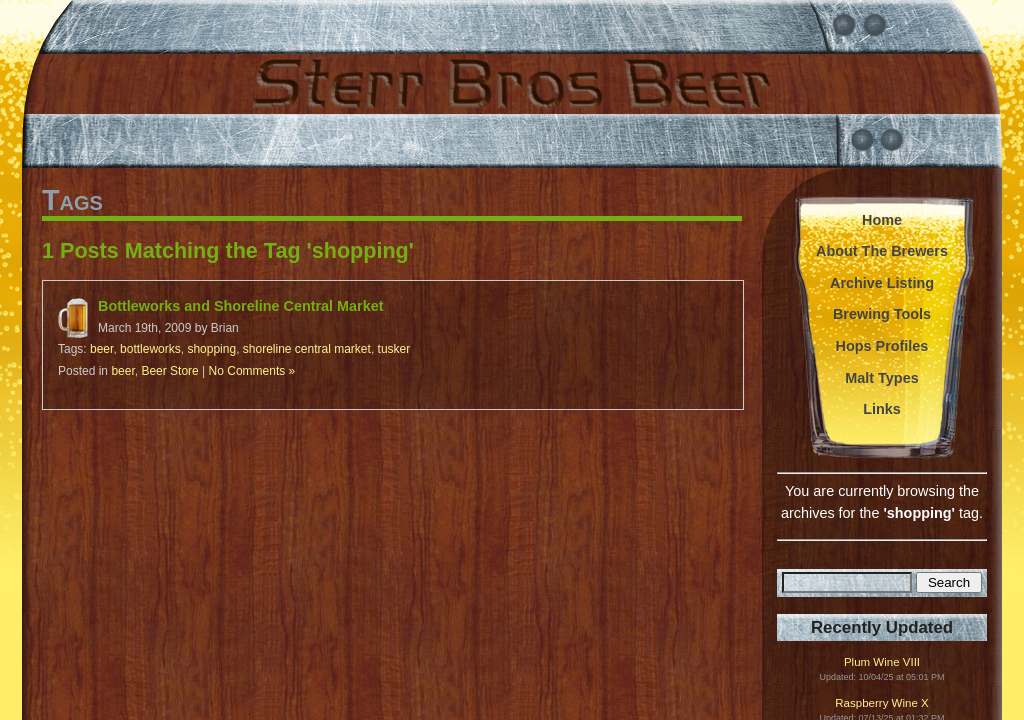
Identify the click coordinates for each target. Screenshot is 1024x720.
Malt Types (881, 378)
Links (882, 409)
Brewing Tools (882, 314)
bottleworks (150, 349)
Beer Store (169, 371)
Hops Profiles (882, 346)
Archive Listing (882, 283)
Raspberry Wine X (881, 703)
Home (882, 220)
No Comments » (252, 371)
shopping (211, 349)
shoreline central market (307, 349)
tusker (394, 349)
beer (101, 349)
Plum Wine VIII (882, 662)
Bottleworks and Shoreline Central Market (240, 306)
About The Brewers (882, 251)
